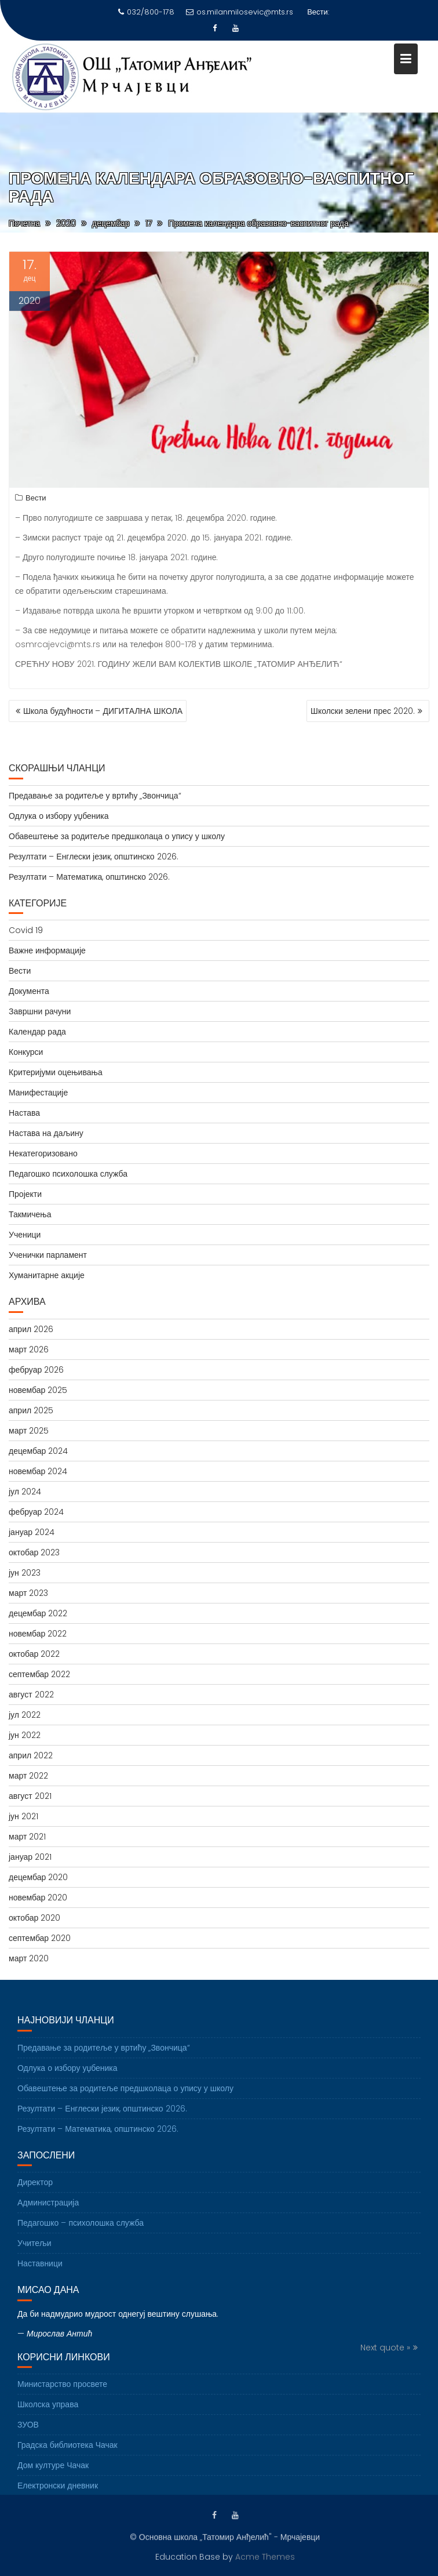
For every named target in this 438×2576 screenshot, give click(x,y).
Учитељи (34, 2253)
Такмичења (30, 1214)
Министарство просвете (62, 2394)
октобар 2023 (34, 1552)
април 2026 (31, 1329)
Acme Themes (265, 2556)
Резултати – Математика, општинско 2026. (89, 877)
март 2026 (29, 1349)
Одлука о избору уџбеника (59, 816)
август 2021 (30, 1796)
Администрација (48, 2212)
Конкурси (26, 1052)
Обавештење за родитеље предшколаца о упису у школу (117, 836)
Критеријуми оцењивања (56, 1072)
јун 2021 (23, 1816)
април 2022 (31, 1755)
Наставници (40, 2273)
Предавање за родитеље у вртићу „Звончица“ (95, 795)
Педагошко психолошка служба (68, 1174)
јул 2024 (25, 1491)
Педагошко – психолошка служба (80, 2232)
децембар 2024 (38, 1451)
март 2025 (29, 1430)
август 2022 (31, 1694)
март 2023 (28, 1593)
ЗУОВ (28, 2434)
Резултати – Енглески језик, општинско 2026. (93, 856)
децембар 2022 (38, 1613)
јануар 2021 (30, 1857)
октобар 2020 (34, 1918)
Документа (29, 991)
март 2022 (28, 1776)
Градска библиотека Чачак (67, 2455)
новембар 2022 (38, 1633)
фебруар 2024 (36, 1512)
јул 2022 (25, 1715)
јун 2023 (25, 1573)
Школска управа (47, 2414)
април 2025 (31, 1410)
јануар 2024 (31, 1532)
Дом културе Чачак (53, 2475)
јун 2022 (25, 1735)
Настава (24, 1113)
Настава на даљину (46, 1133)
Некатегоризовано (43, 1153)
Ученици (25, 1234)
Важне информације (47, 950)
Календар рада (37, 1031)
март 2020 (29, 1958)
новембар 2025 (38, 1390)
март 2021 (27, 1836)
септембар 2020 (40, 1938)
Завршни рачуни (40, 1011)
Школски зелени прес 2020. (363, 711)
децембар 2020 (38, 1877)
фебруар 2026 (36, 1370)
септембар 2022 (39, 1674)
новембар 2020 (38, 1897)
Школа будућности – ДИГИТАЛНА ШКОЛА (103, 711)
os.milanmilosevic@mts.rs (239, 11)
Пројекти (25, 1194)
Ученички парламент (48, 1255)
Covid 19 (26, 930)
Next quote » (385, 2357)
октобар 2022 (34, 1654)
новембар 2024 (38, 1471)
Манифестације (38, 1092)
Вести (35, 500)
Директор (35, 2192)
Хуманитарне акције (47, 1275)
